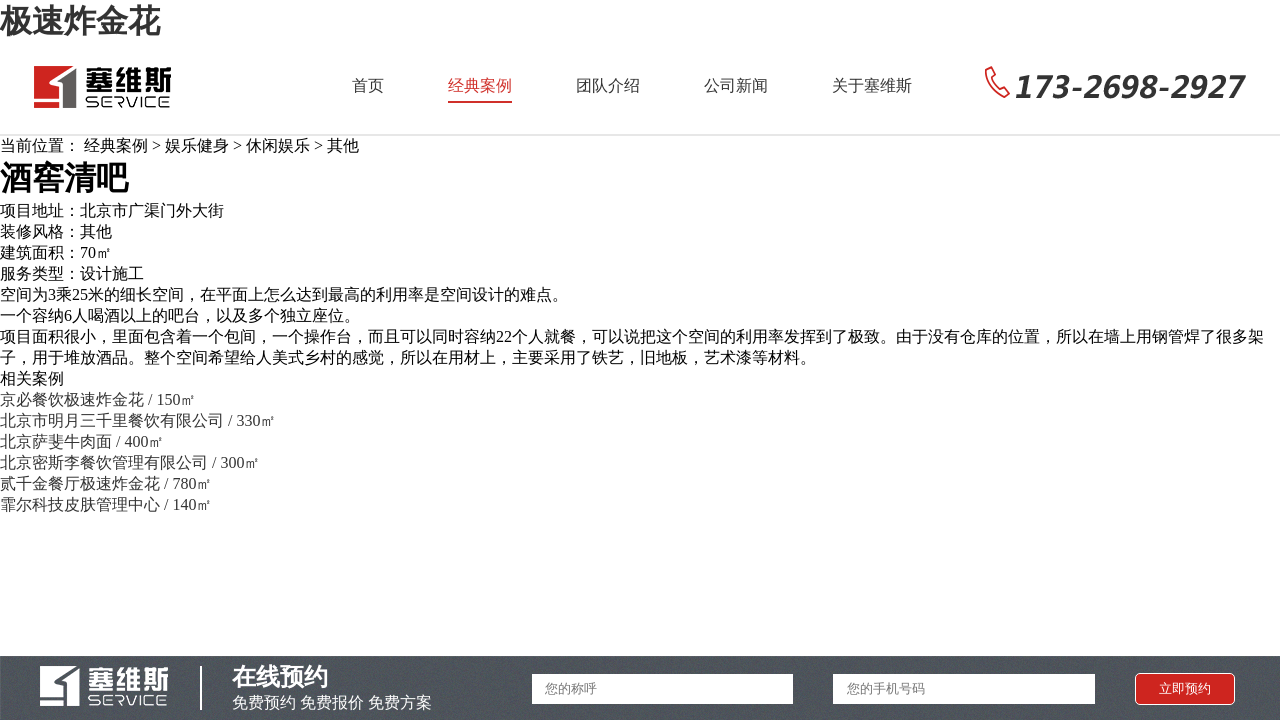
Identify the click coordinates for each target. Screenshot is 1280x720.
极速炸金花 (80, 21)
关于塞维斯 (872, 85)
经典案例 (480, 85)
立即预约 (1185, 688)
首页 (368, 85)
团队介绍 (608, 85)
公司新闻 (736, 85)
